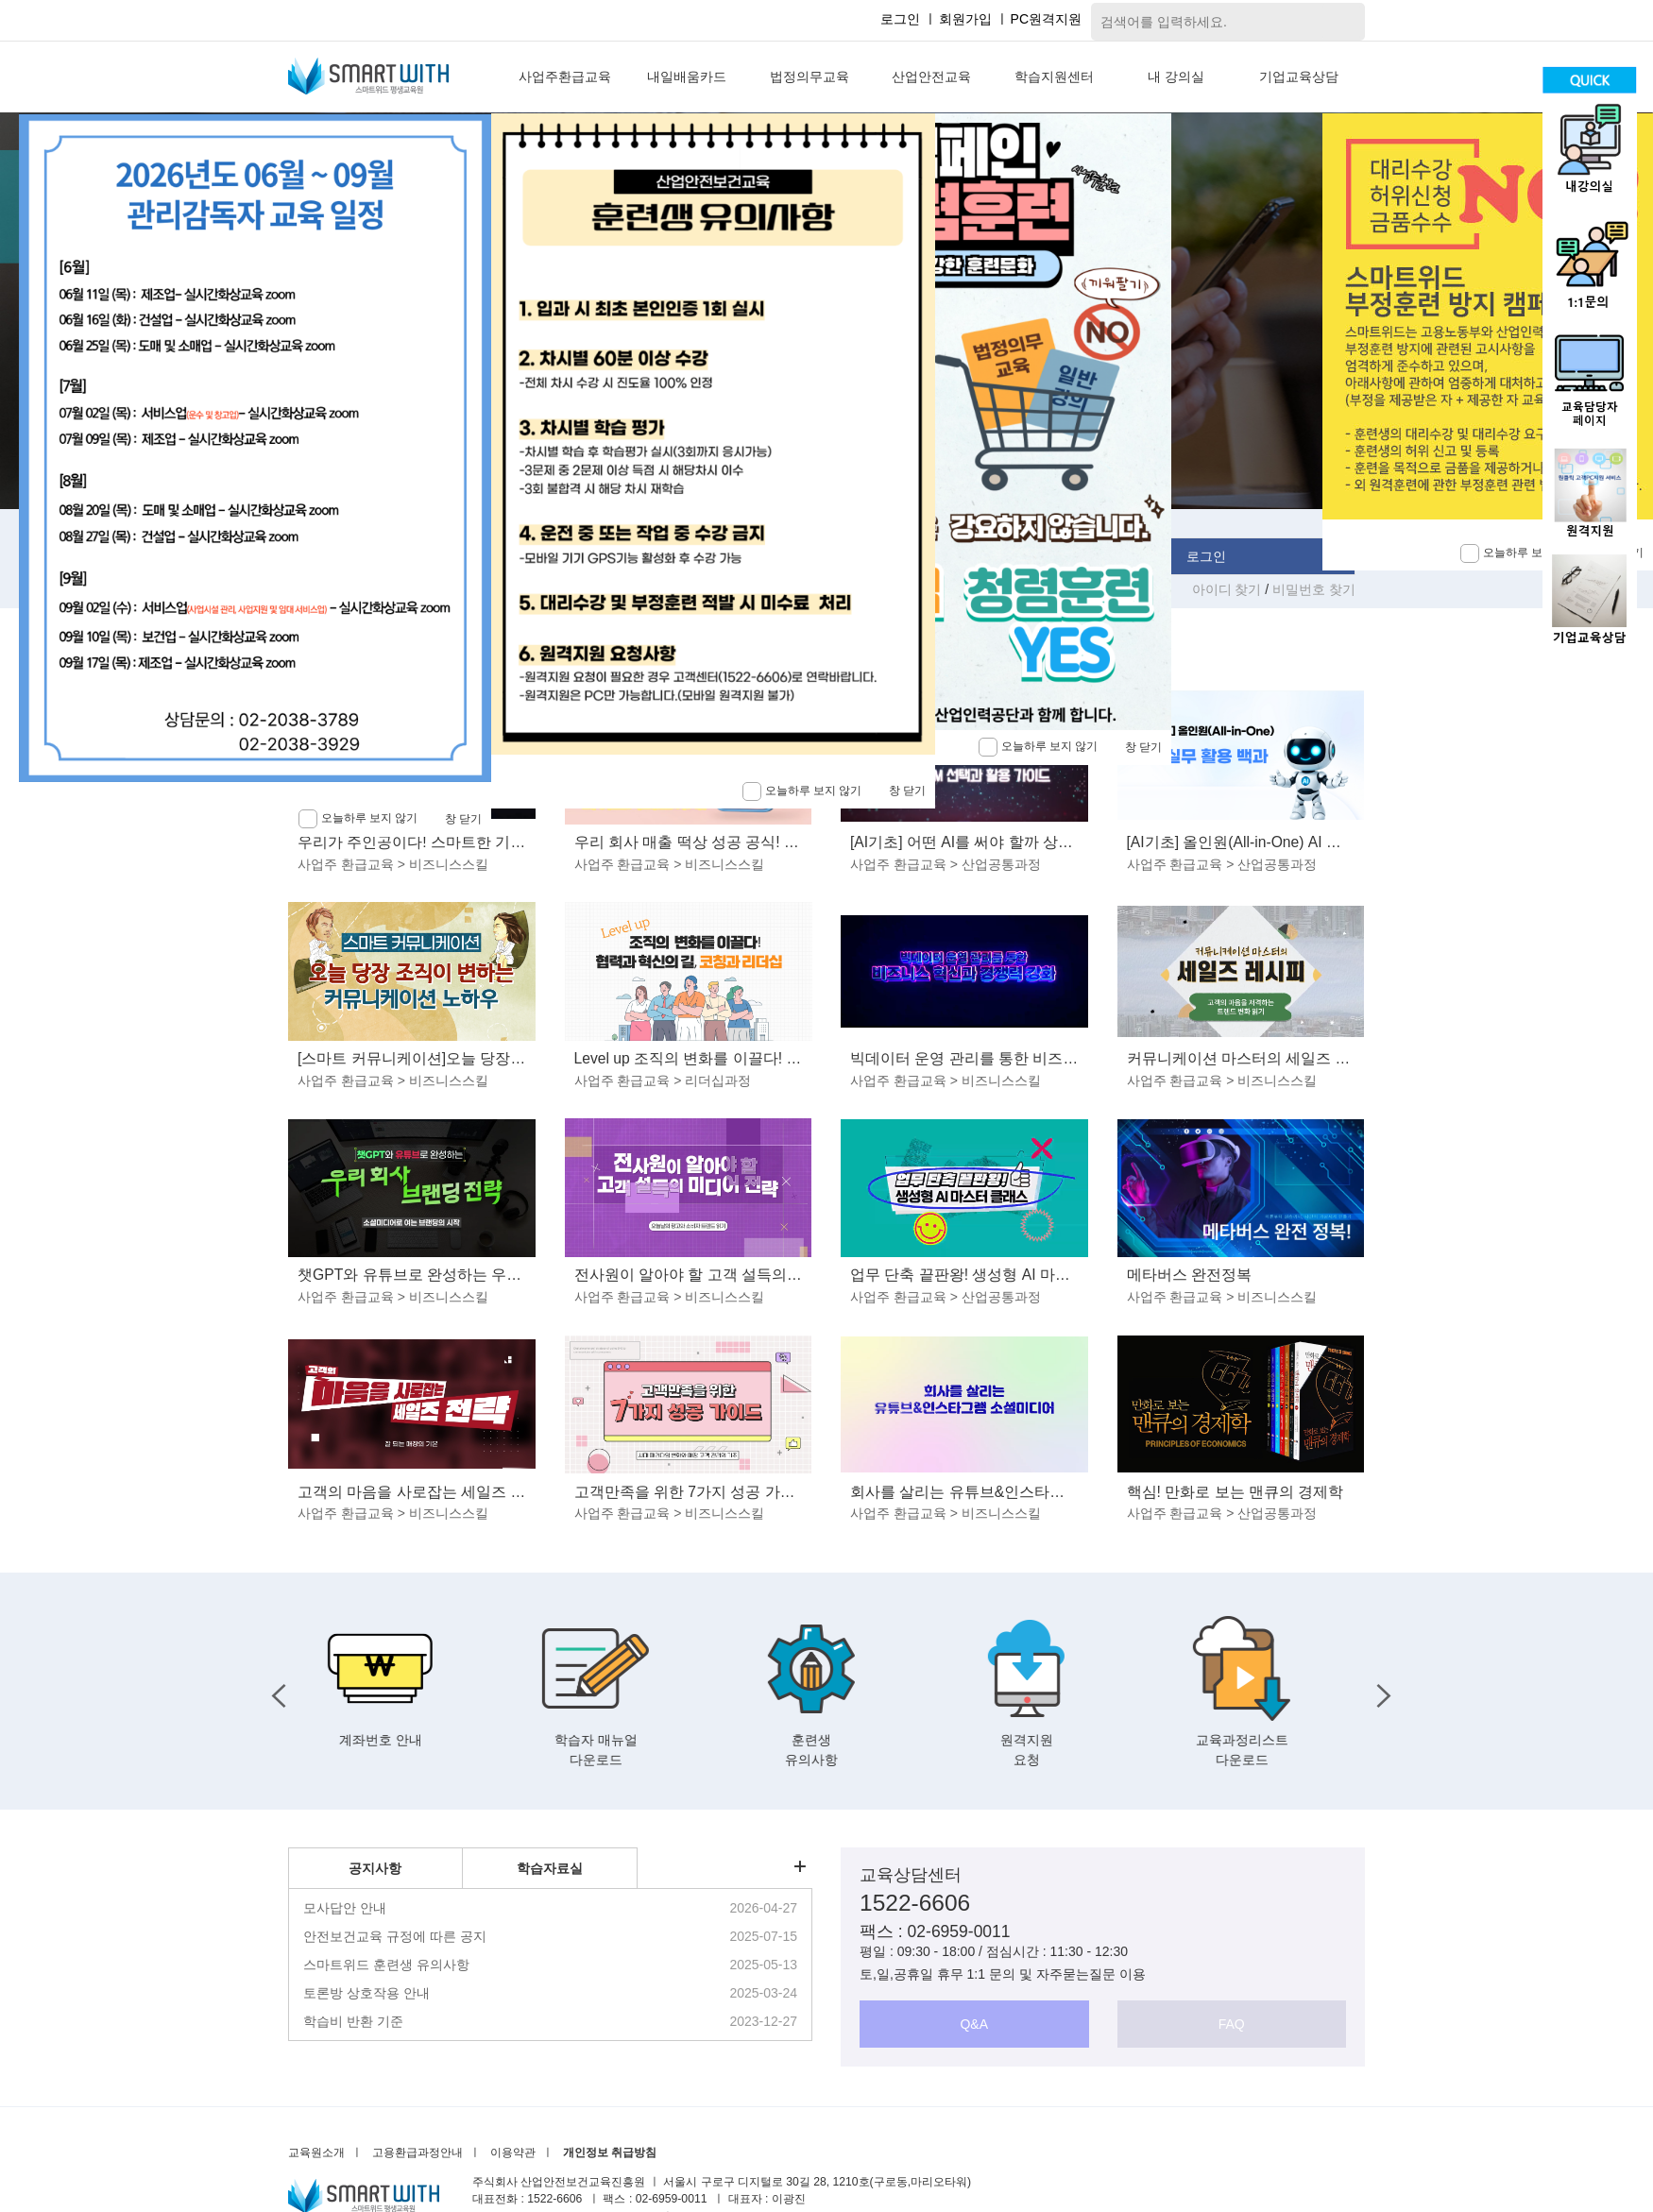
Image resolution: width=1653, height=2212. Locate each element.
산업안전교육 (931, 76)
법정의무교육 (809, 76)
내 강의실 (1176, 76)
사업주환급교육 (565, 76)
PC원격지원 (1046, 18)
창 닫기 (1143, 747)
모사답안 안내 (344, 1907)
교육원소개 (316, 2153)
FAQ (1231, 2024)
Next (1379, 1690)
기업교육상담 (1298, 76)
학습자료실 (550, 1868)
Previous (273, 1690)
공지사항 (375, 1868)
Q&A (974, 2024)
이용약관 (513, 2153)
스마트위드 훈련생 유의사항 (386, 1964)
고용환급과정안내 (417, 2153)
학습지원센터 (1054, 76)
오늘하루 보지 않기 (1038, 747)
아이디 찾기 (1229, 589)
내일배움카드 (686, 76)
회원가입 (965, 18)
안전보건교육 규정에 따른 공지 (394, 1936)
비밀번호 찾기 (1313, 589)
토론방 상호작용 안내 (366, 1992)
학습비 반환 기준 (353, 2021)
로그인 (900, 18)
